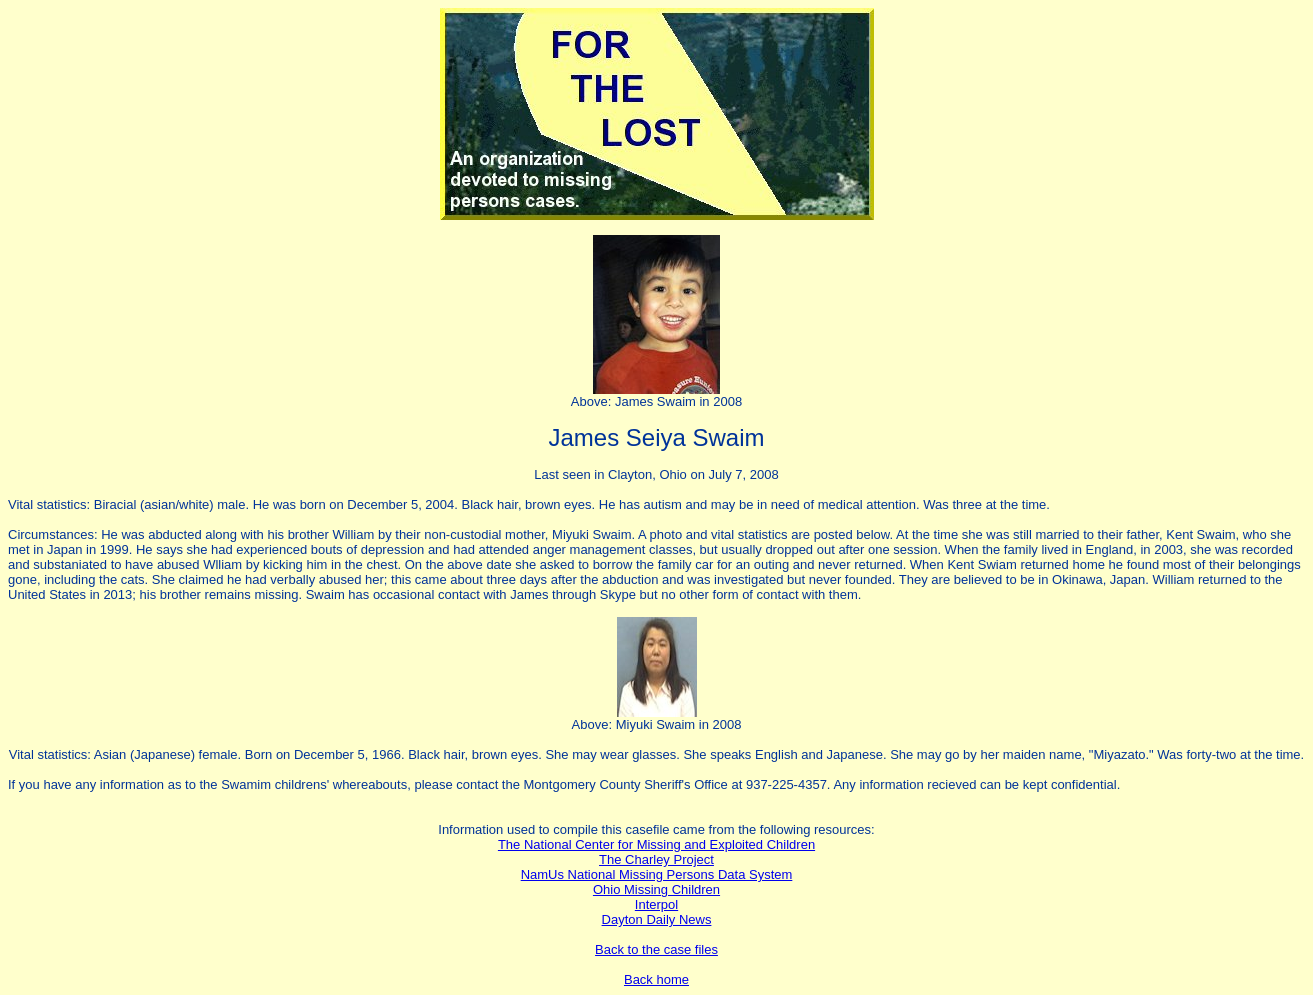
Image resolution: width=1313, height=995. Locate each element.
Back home (656, 979)
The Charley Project (656, 859)
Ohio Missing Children (656, 889)
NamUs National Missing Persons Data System (657, 874)
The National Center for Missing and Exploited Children (656, 844)
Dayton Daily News (657, 919)
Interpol (656, 904)
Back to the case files (656, 949)
